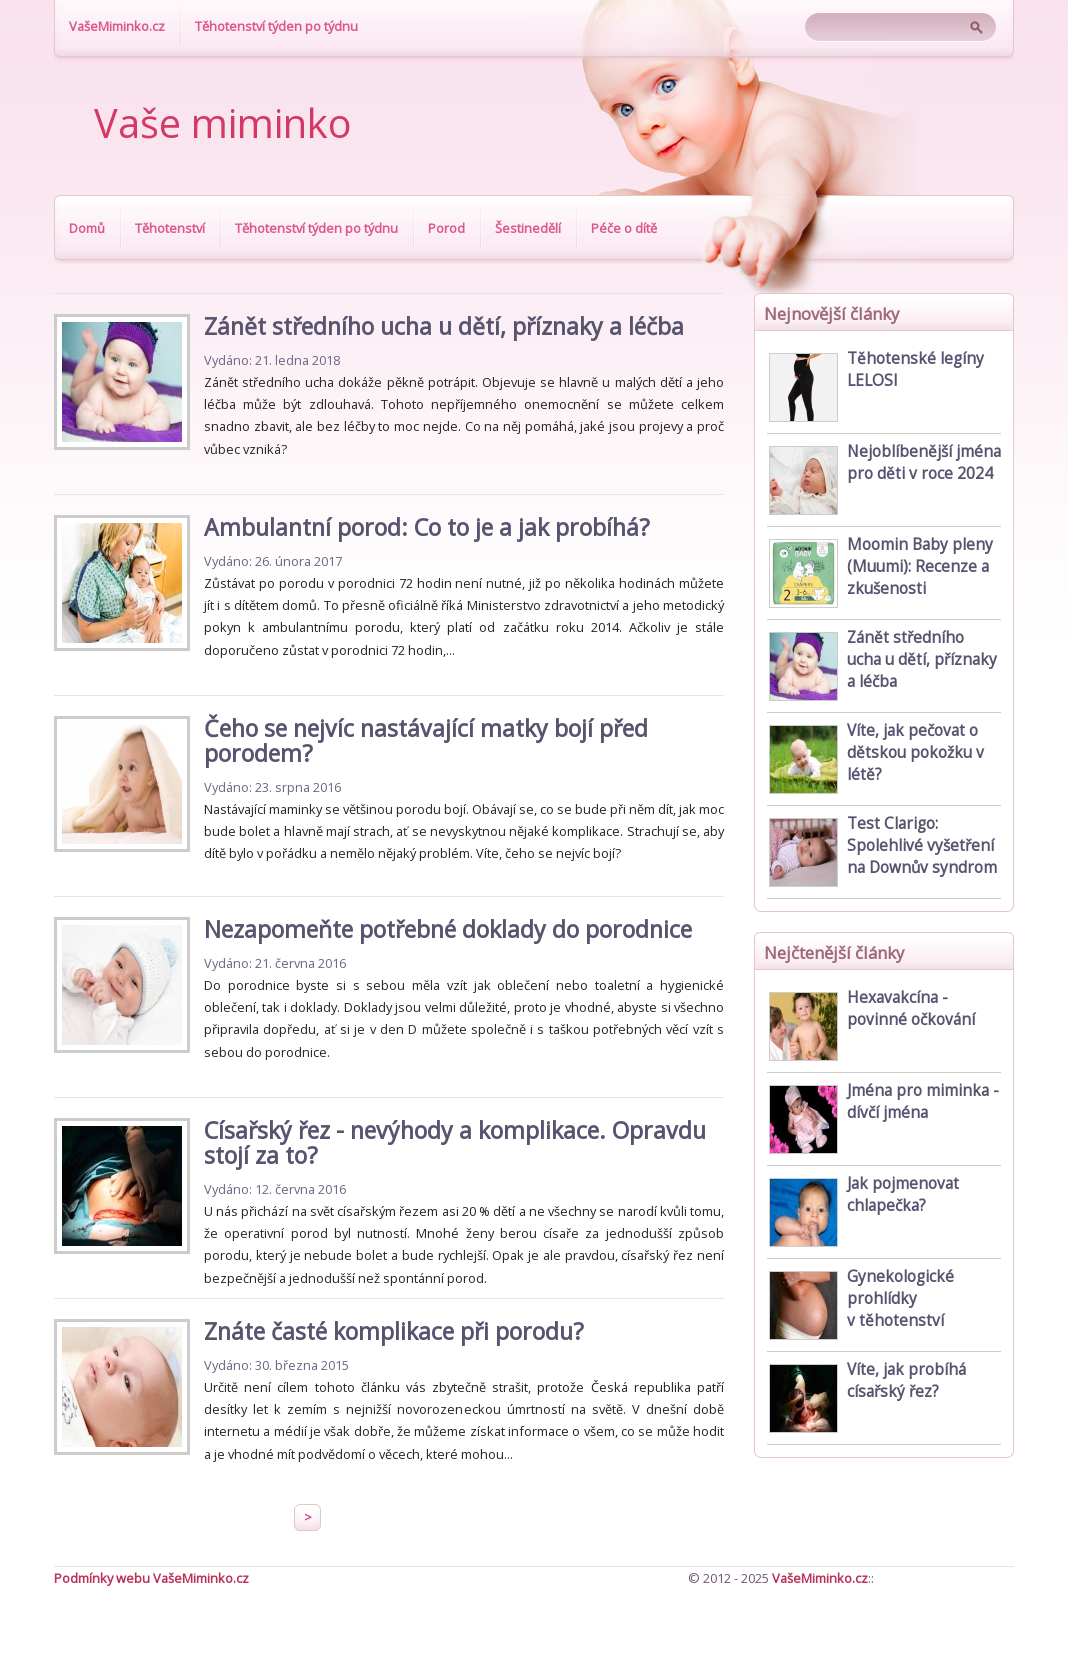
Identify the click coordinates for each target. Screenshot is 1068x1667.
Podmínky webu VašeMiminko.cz (151, 1578)
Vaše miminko (222, 123)
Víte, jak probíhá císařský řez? (906, 1380)
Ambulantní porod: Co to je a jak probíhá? (427, 527)
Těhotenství (170, 228)
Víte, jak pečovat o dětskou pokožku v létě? (915, 752)
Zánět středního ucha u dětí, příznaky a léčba (444, 326)
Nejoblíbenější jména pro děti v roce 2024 (924, 462)
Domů (87, 228)
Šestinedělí (528, 228)
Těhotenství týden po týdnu (276, 26)
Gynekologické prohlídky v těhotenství (900, 1298)
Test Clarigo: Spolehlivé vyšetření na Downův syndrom (922, 845)
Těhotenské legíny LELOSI (915, 369)
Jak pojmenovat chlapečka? (903, 1194)
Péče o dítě (624, 228)
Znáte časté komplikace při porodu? (394, 1331)
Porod (446, 228)
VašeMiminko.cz (117, 26)
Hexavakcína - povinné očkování (911, 1008)
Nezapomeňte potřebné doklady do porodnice (448, 929)
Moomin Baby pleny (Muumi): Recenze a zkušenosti (920, 566)
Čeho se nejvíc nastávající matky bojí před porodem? (426, 740)
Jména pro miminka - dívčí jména (923, 1101)
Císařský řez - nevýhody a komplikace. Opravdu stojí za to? (455, 1142)
